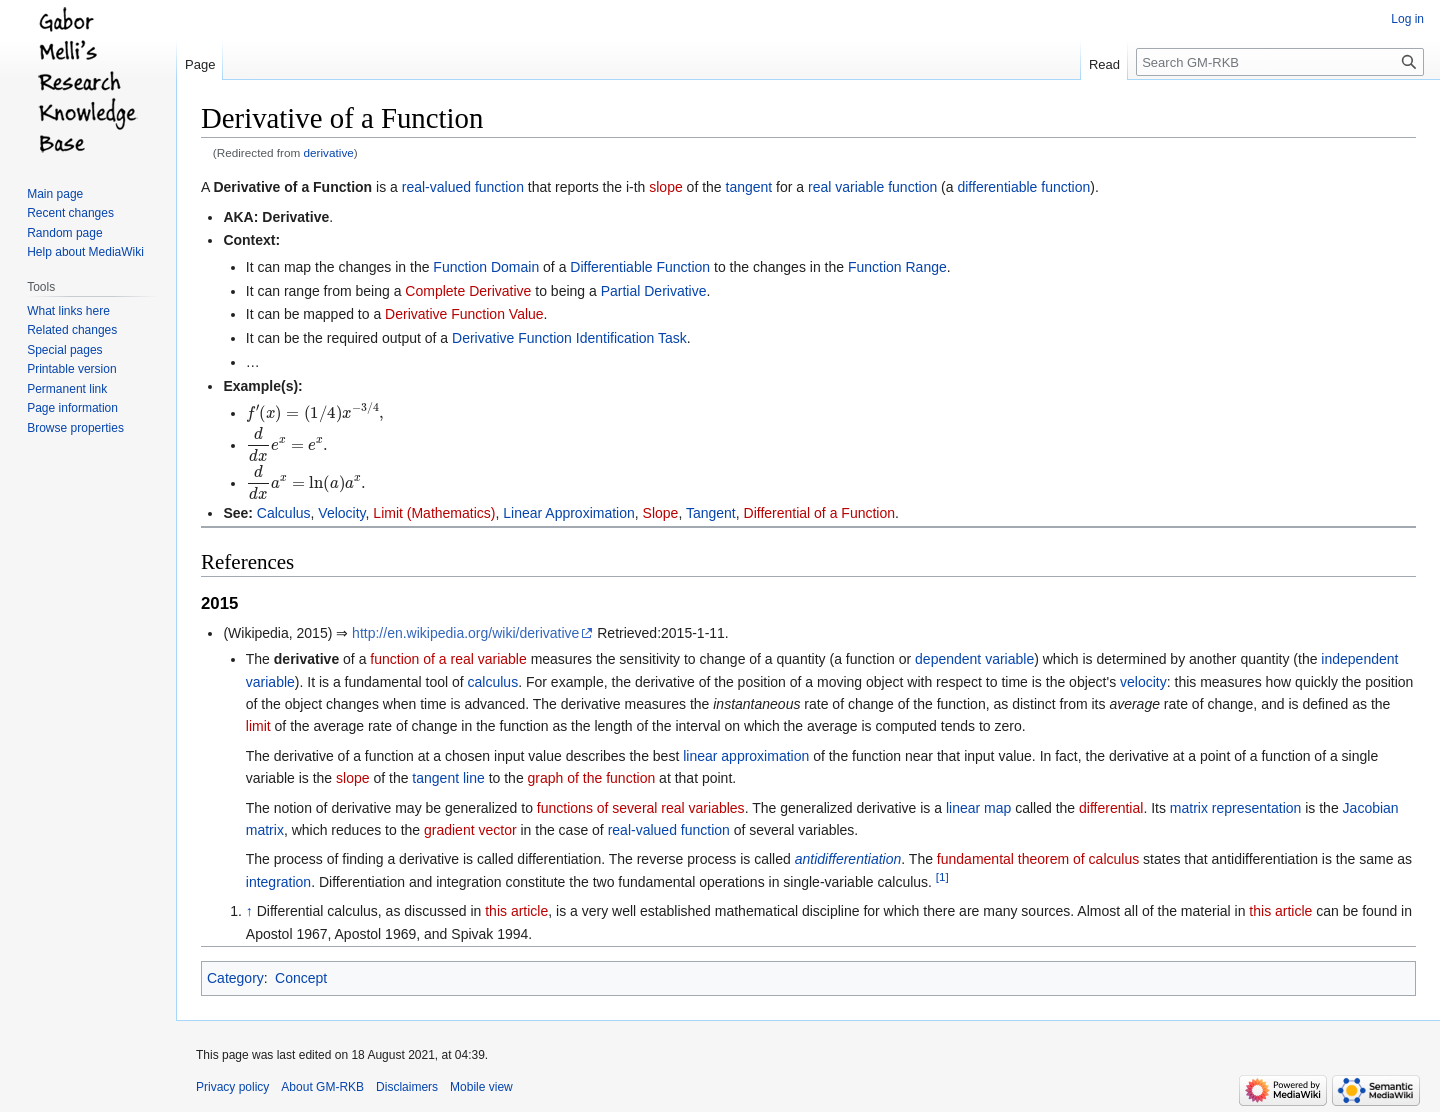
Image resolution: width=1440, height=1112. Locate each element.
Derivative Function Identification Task (569, 338)
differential (1111, 808)
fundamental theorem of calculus (1038, 859)
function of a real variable (448, 659)
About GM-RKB (322, 1087)
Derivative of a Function (292, 187)
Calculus (284, 513)
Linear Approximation (569, 513)
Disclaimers (407, 1087)
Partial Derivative (654, 291)
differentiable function (1023, 187)
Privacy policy (232, 1087)
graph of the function (592, 778)
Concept (301, 978)
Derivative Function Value (464, 314)
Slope (661, 513)
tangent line (448, 778)
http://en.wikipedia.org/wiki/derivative (465, 633)
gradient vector (470, 830)
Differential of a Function (820, 513)
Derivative (295, 217)
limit (258, 726)
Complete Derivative (468, 291)
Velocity (341, 513)
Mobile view (481, 1087)
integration (278, 882)
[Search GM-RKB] (1280, 62)
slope (665, 187)
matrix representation (1236, 808)
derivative (329, 152)
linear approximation (746, 756)
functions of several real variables (641, 808)
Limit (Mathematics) (434, 513)
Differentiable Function (640, 267)
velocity (1143, 682)
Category (235, 978)
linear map (978, 808)
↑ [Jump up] (249, 911)
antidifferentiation (848, 859)
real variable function (872, 187)
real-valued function (463, 187)
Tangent (711, 513)
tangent (749, 187)
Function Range (897, 267)
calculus (493, 682)
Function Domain (486, 267)
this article (516, 911)
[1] (942, 876)
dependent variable (974, 659)
